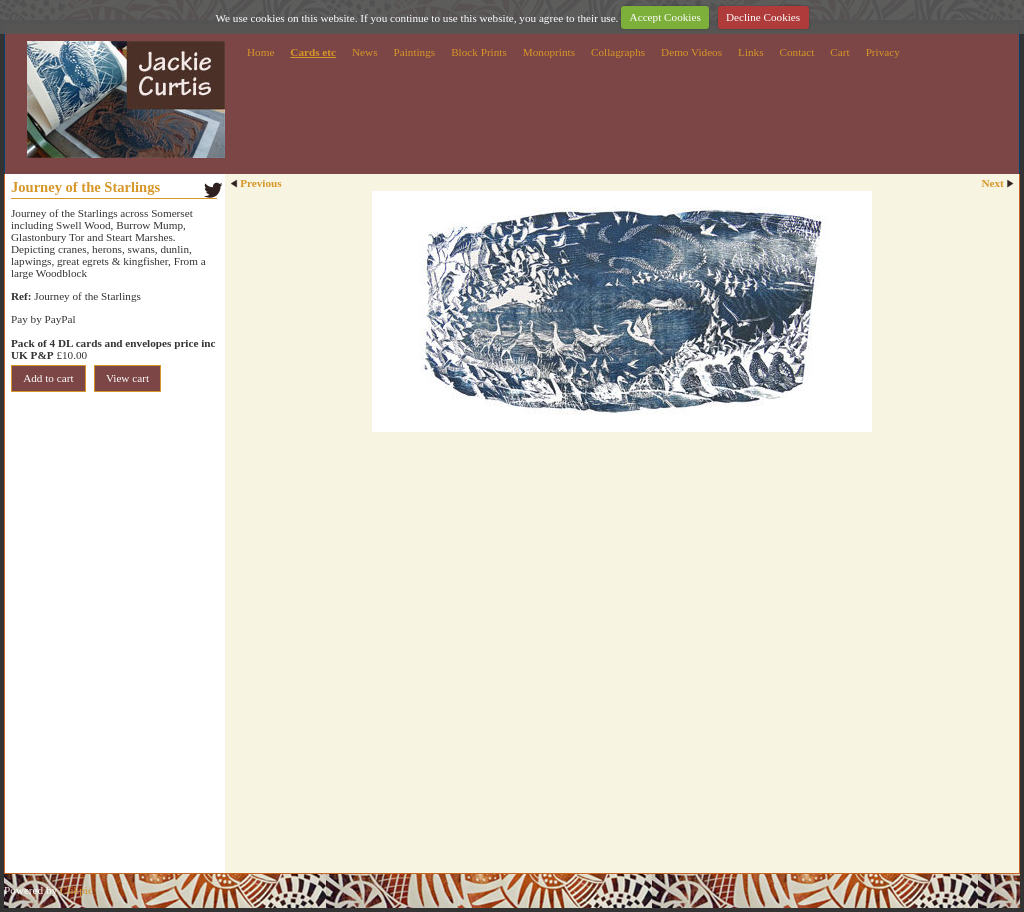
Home (260, 52)
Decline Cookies (763, 17)
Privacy (883, 52)
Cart (839, 52)
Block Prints (479, 52)
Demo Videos (691, 52)
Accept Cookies (665, 17)
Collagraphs (618, 52)
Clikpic (76, 890)
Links (750, 52)
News (364, 52)
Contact (797, 52)
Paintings (415, 52)
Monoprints (549, 52)
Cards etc (313, 52)
